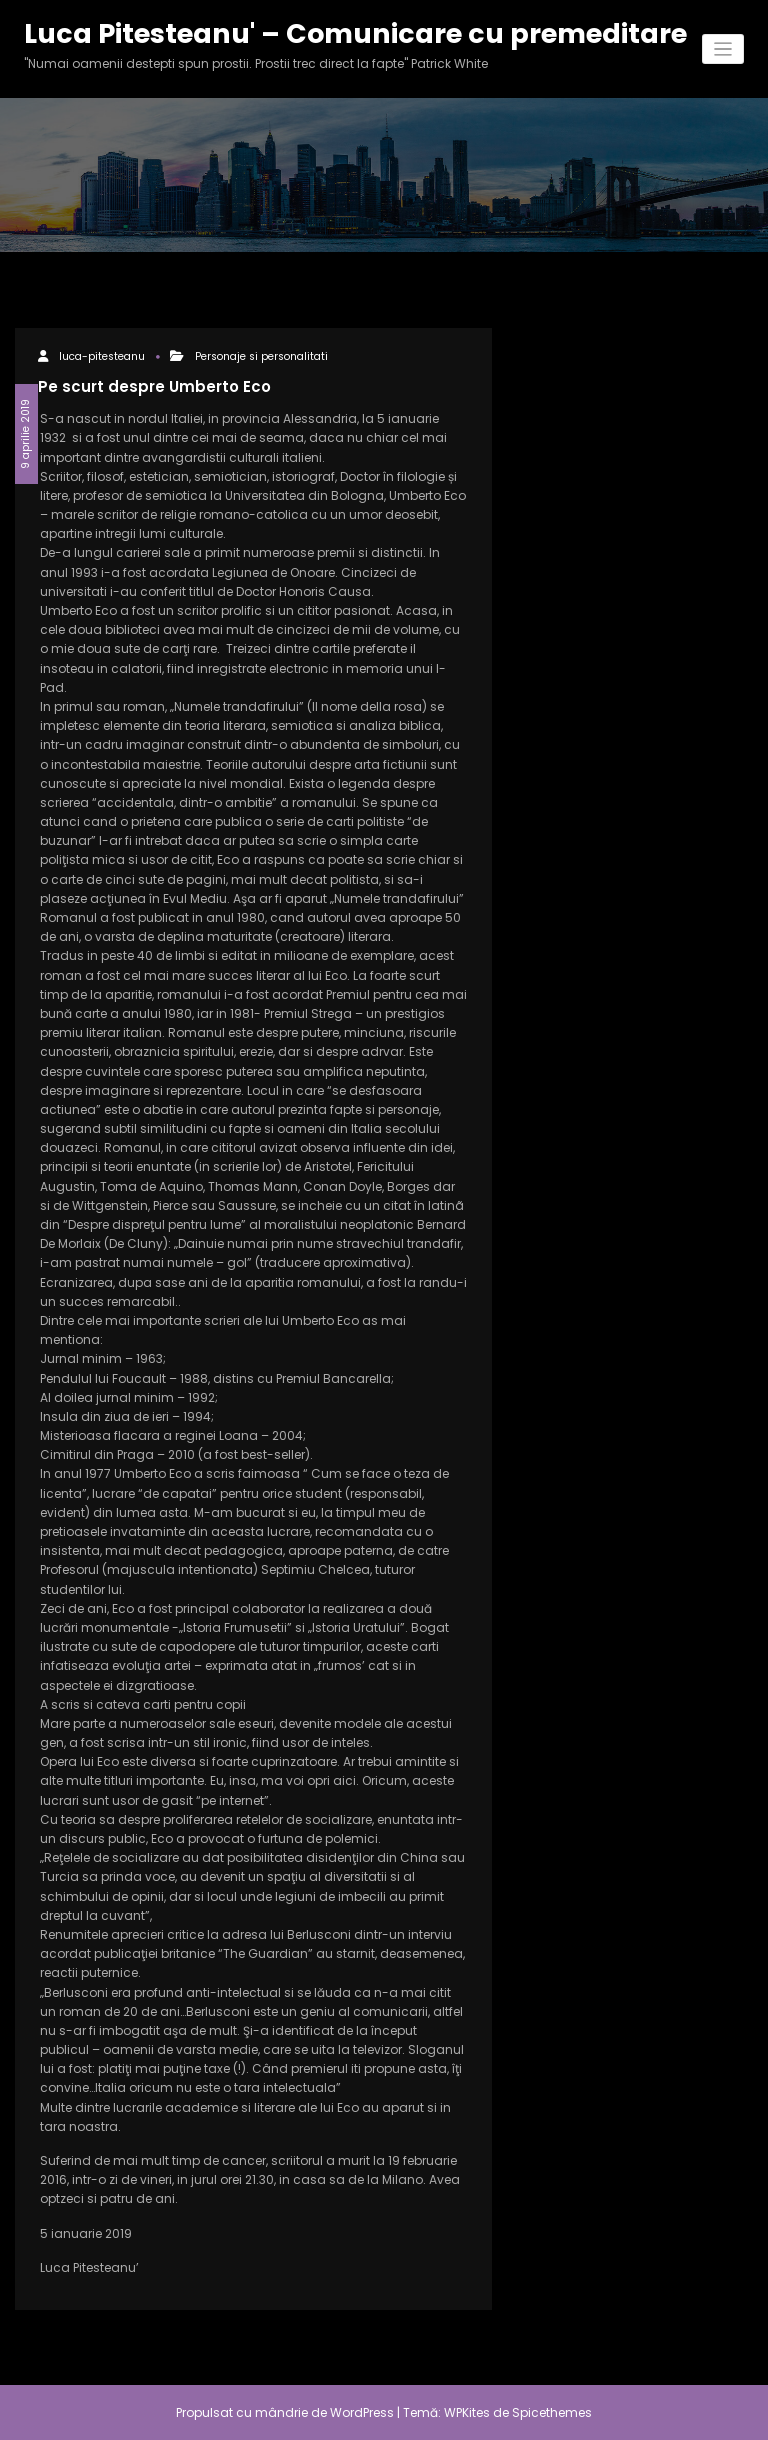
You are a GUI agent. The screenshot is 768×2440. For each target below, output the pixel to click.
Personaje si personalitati (261, 356)
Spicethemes (552, 2412)
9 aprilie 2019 (25, 434)
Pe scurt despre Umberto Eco (154, 386)
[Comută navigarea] (723, 49)
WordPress (362, 2412)
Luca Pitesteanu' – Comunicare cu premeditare (355, 33)
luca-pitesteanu (102, 356)
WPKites (468, 2412)
